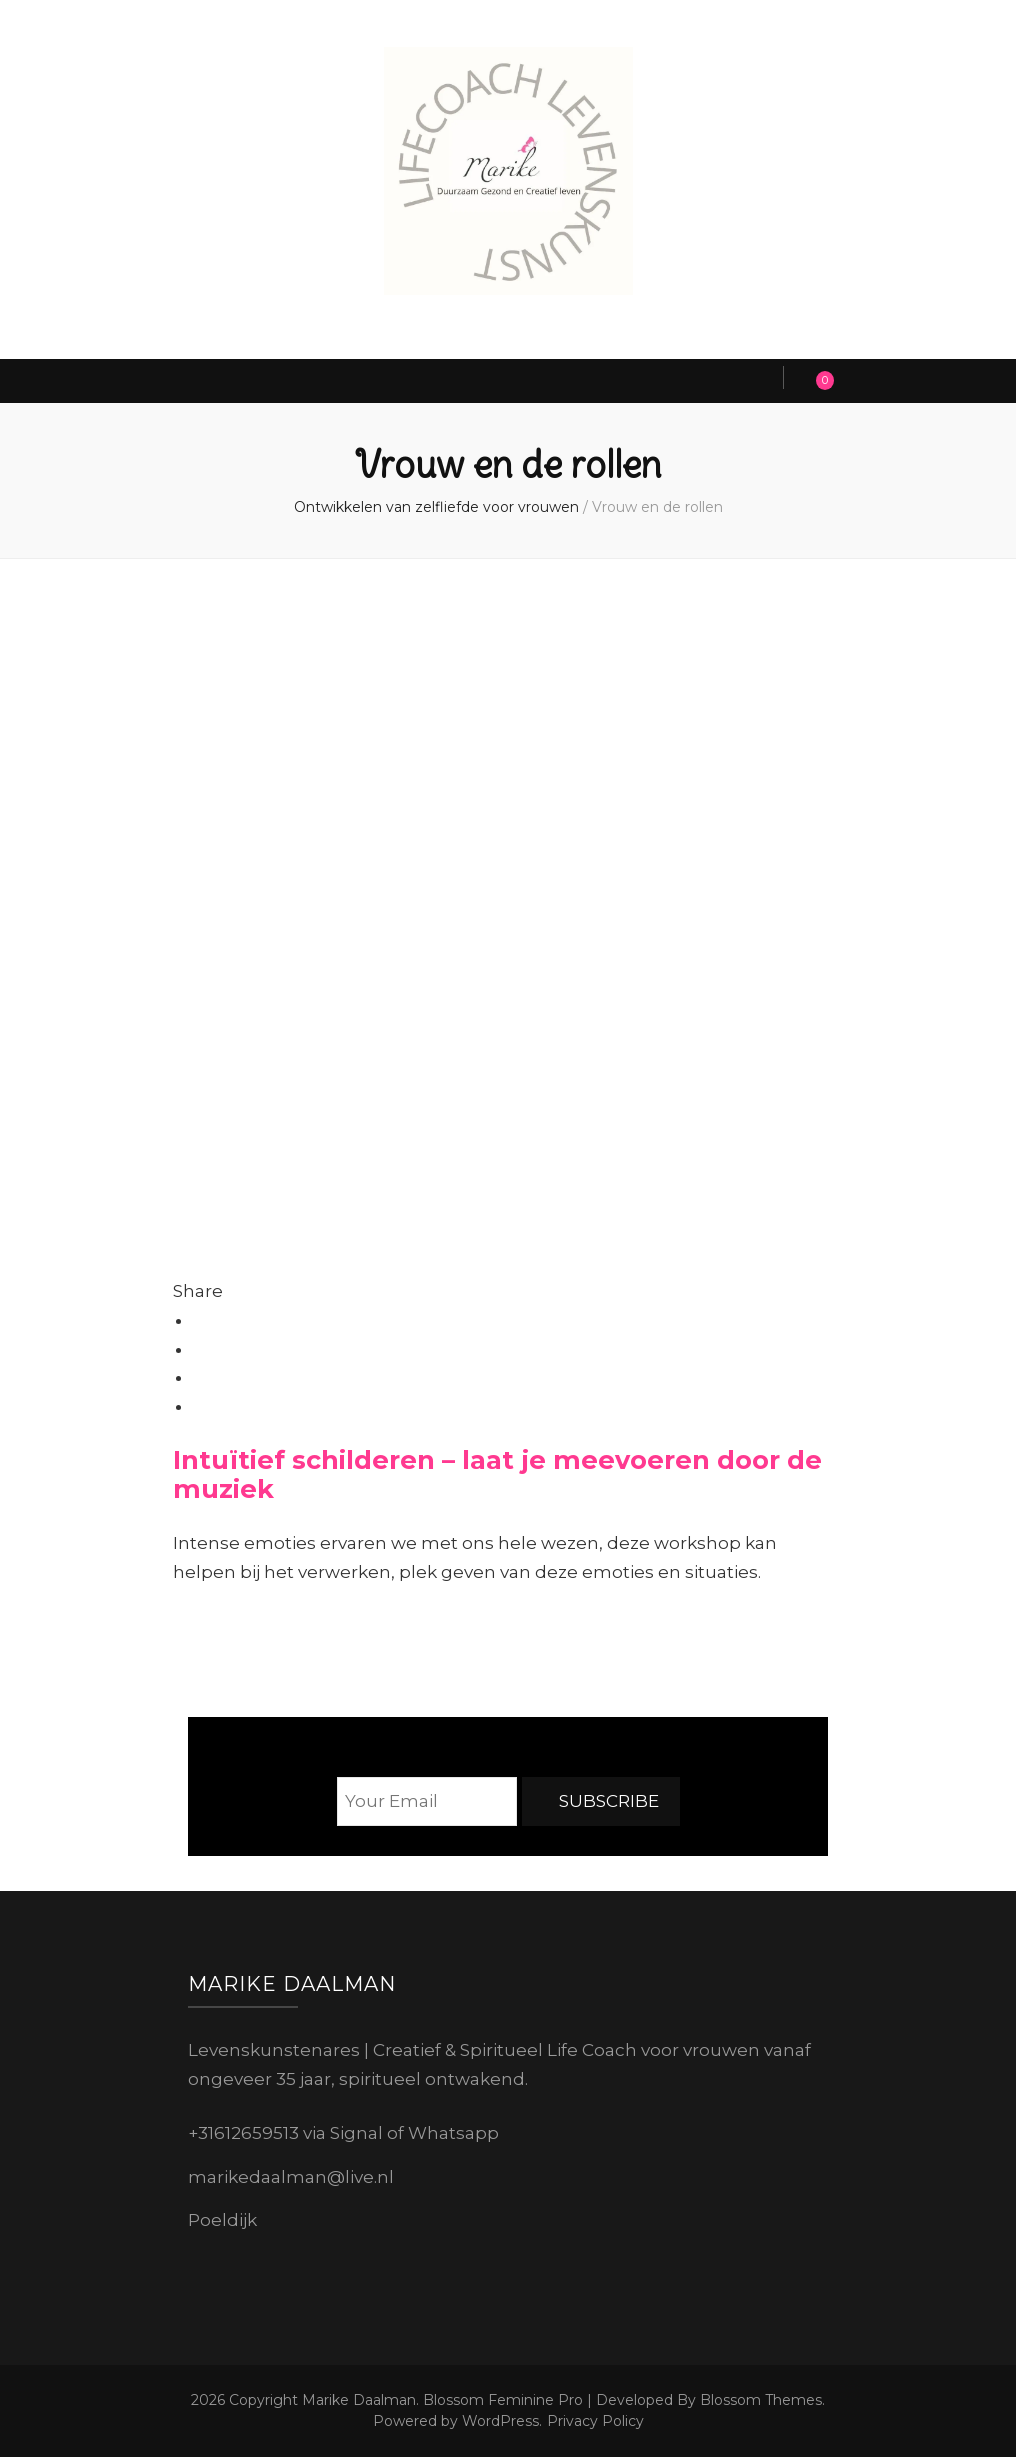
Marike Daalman (359, 2400)
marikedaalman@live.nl (291, 2177)
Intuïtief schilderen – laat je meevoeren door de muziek (497, 1474)
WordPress (500, 2421)
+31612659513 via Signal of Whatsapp (343, 2133)
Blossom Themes (759, 2400)
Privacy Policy (595, 2421)
